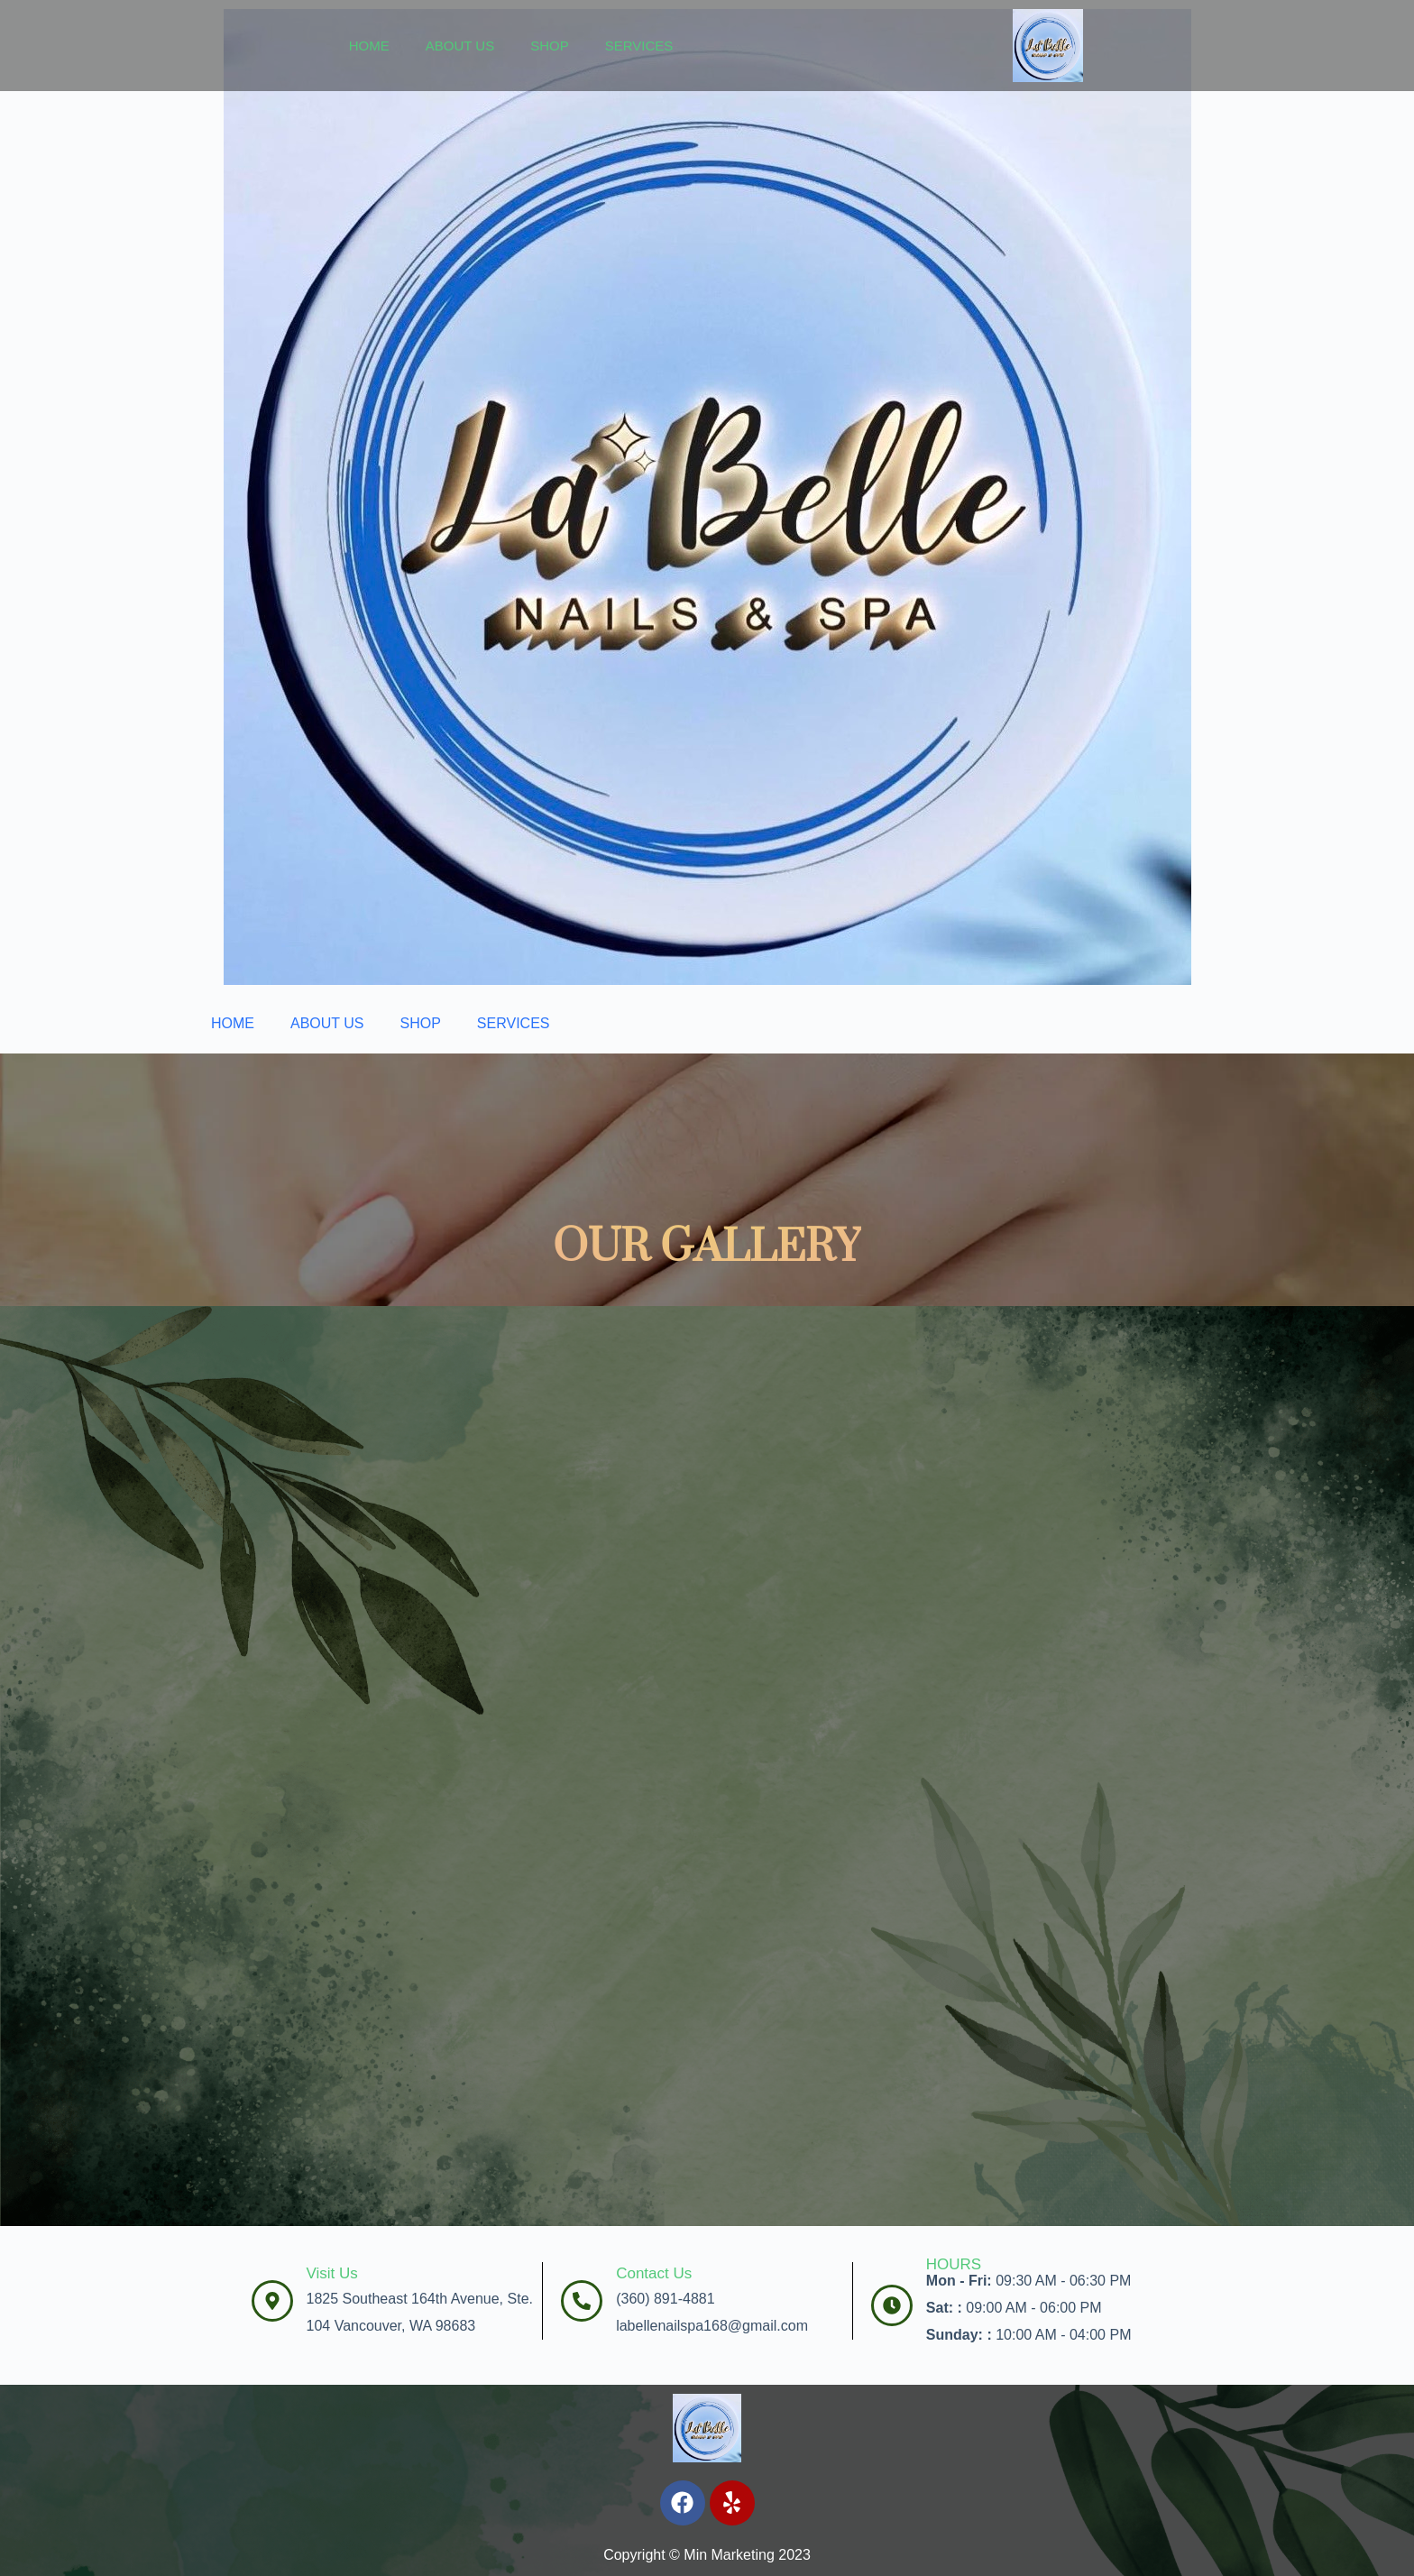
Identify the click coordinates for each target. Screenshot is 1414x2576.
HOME (369, 45)
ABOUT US (460, 45)
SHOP (549, 45)
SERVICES (639, 45)
